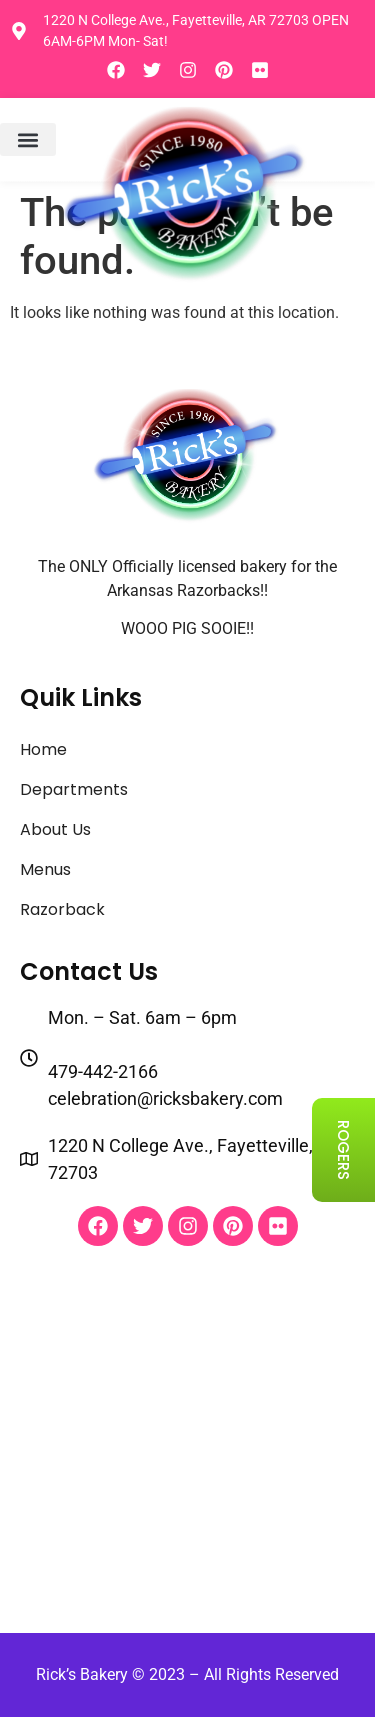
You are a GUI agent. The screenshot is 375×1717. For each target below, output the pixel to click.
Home (43, 749)
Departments (74, 789)
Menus (45, 869)
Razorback (62, 909)
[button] (28, 139)
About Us (55, 829)
